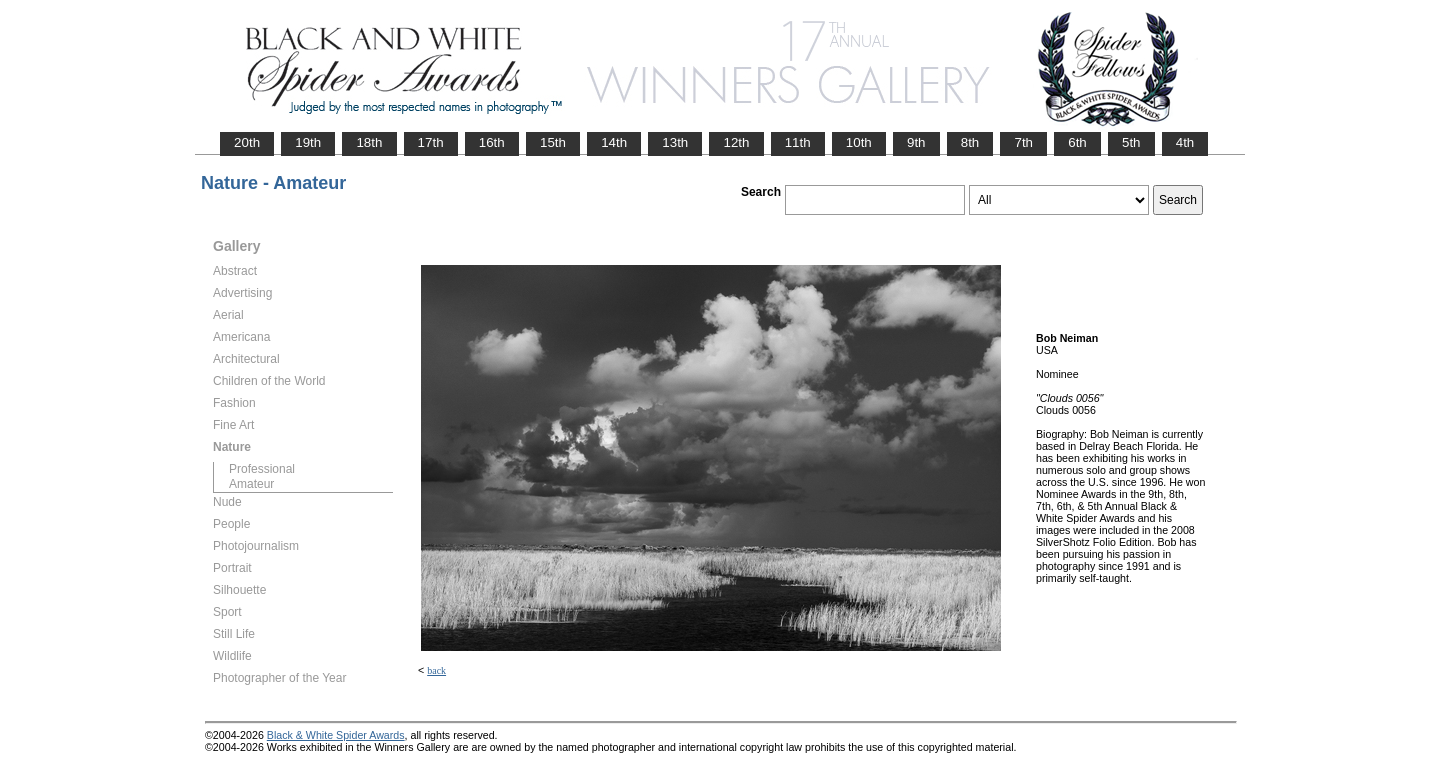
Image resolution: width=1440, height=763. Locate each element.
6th (1077, 142)
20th (247, 142)
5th (1131, 142)
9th (916, 142)
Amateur (251, 484)
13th (675, 142)
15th (553, 142)
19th (308, 142)
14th (614, 142)
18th (369, 142)
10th (859, 142)
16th (492, 142)
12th (736, 142)
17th (431, 142)
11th (798, 142)
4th (1185, 142)
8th (970, 142)
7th (1023, 142)
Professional (262, 469)
